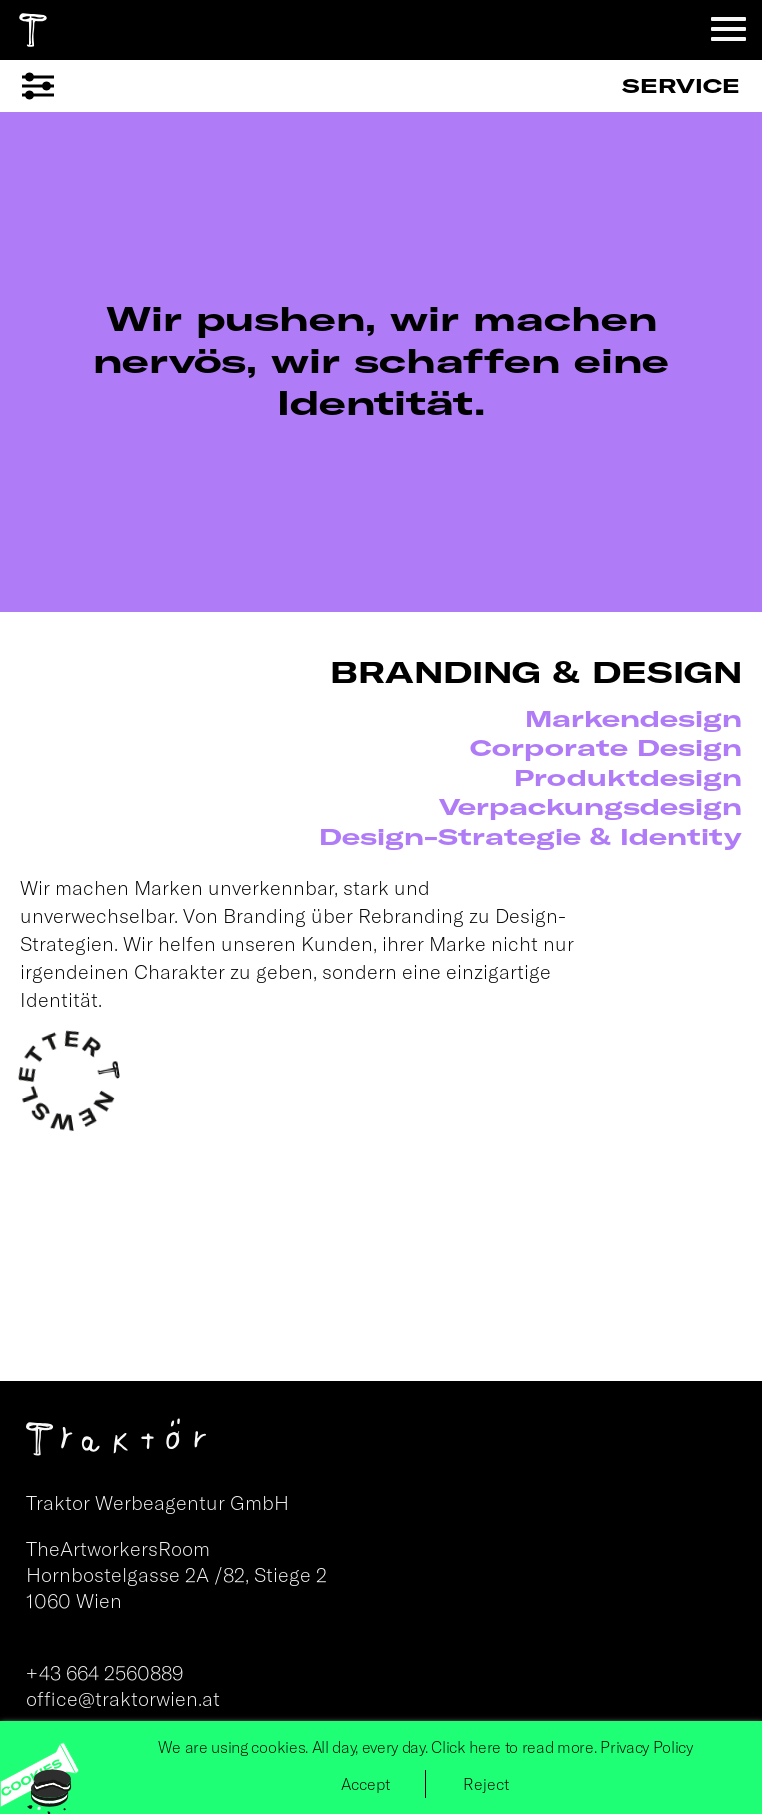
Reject (486, 1784)
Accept (365, 1784)
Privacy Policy (646, 1747)
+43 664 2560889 (105, 1672)
